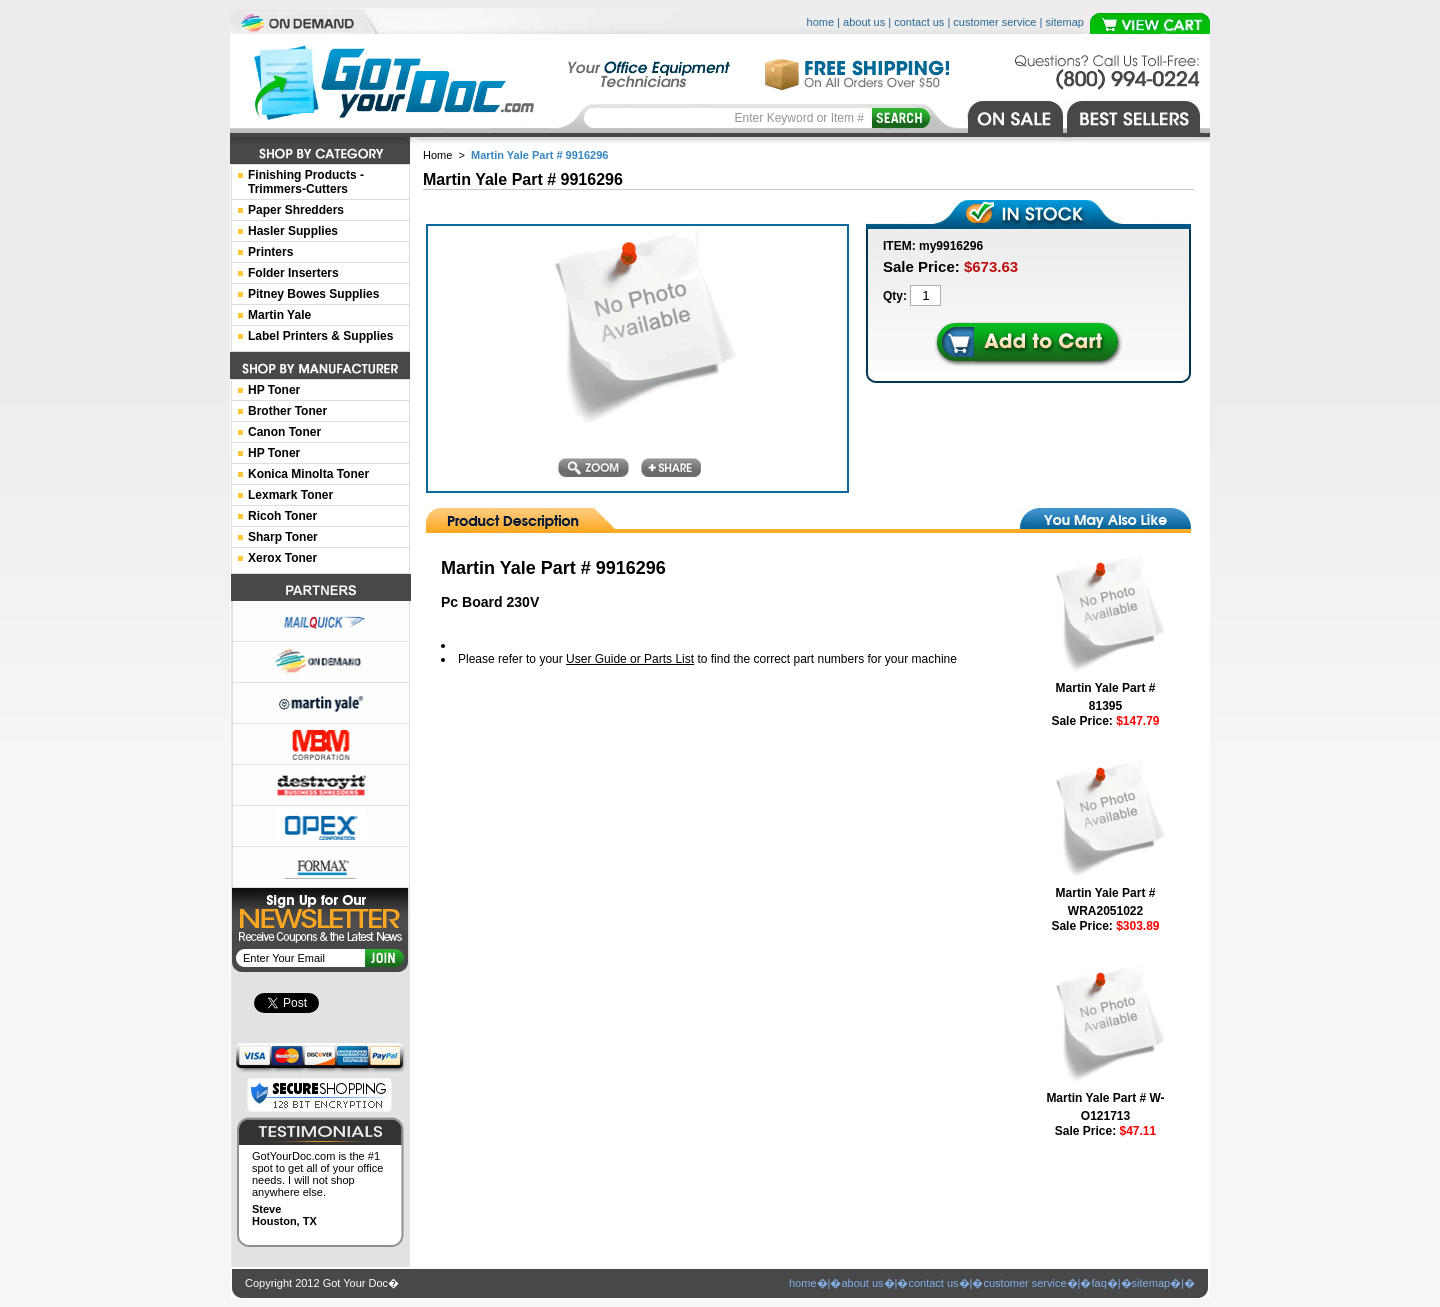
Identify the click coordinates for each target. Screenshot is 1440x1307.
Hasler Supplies (293, 231)
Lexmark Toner (290, 495)
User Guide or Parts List (630, 659)
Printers (270, 252)
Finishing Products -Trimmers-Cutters (306, 182)
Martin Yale (279, 315)
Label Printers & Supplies (320, 336)
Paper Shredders (296, 210)
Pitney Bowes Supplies (313, 294)
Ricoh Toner (282, 516)
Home (437, 155)
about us (864, 22)
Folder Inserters (293, 273)
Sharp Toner (283, 537)
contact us (919, 22)
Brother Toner (287, 411)
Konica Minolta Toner (308, 474)
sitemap (1064, 22)
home (821, 22)
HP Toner (274, 390)
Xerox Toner (282, 558)
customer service (994, 22)
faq (1098, 1283)
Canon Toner (284, 432)
